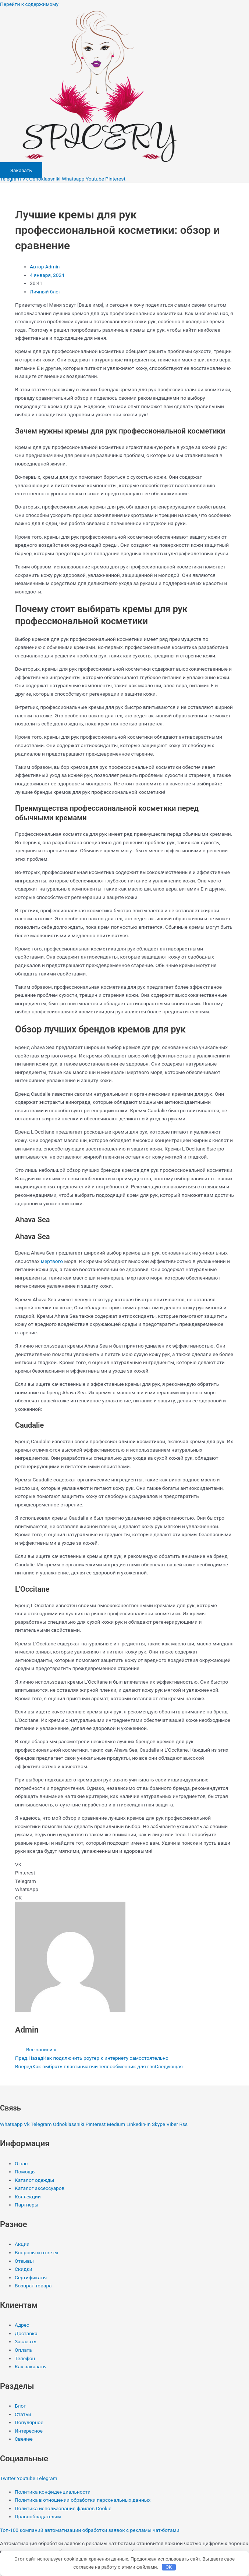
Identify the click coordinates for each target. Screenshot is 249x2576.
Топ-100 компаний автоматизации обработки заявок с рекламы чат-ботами (89, 2530)
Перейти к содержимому (29, 4)
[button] (124, 1864)
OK (169, 2567)
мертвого (52, 1261)
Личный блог (45, 292)
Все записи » (41, 2049)
